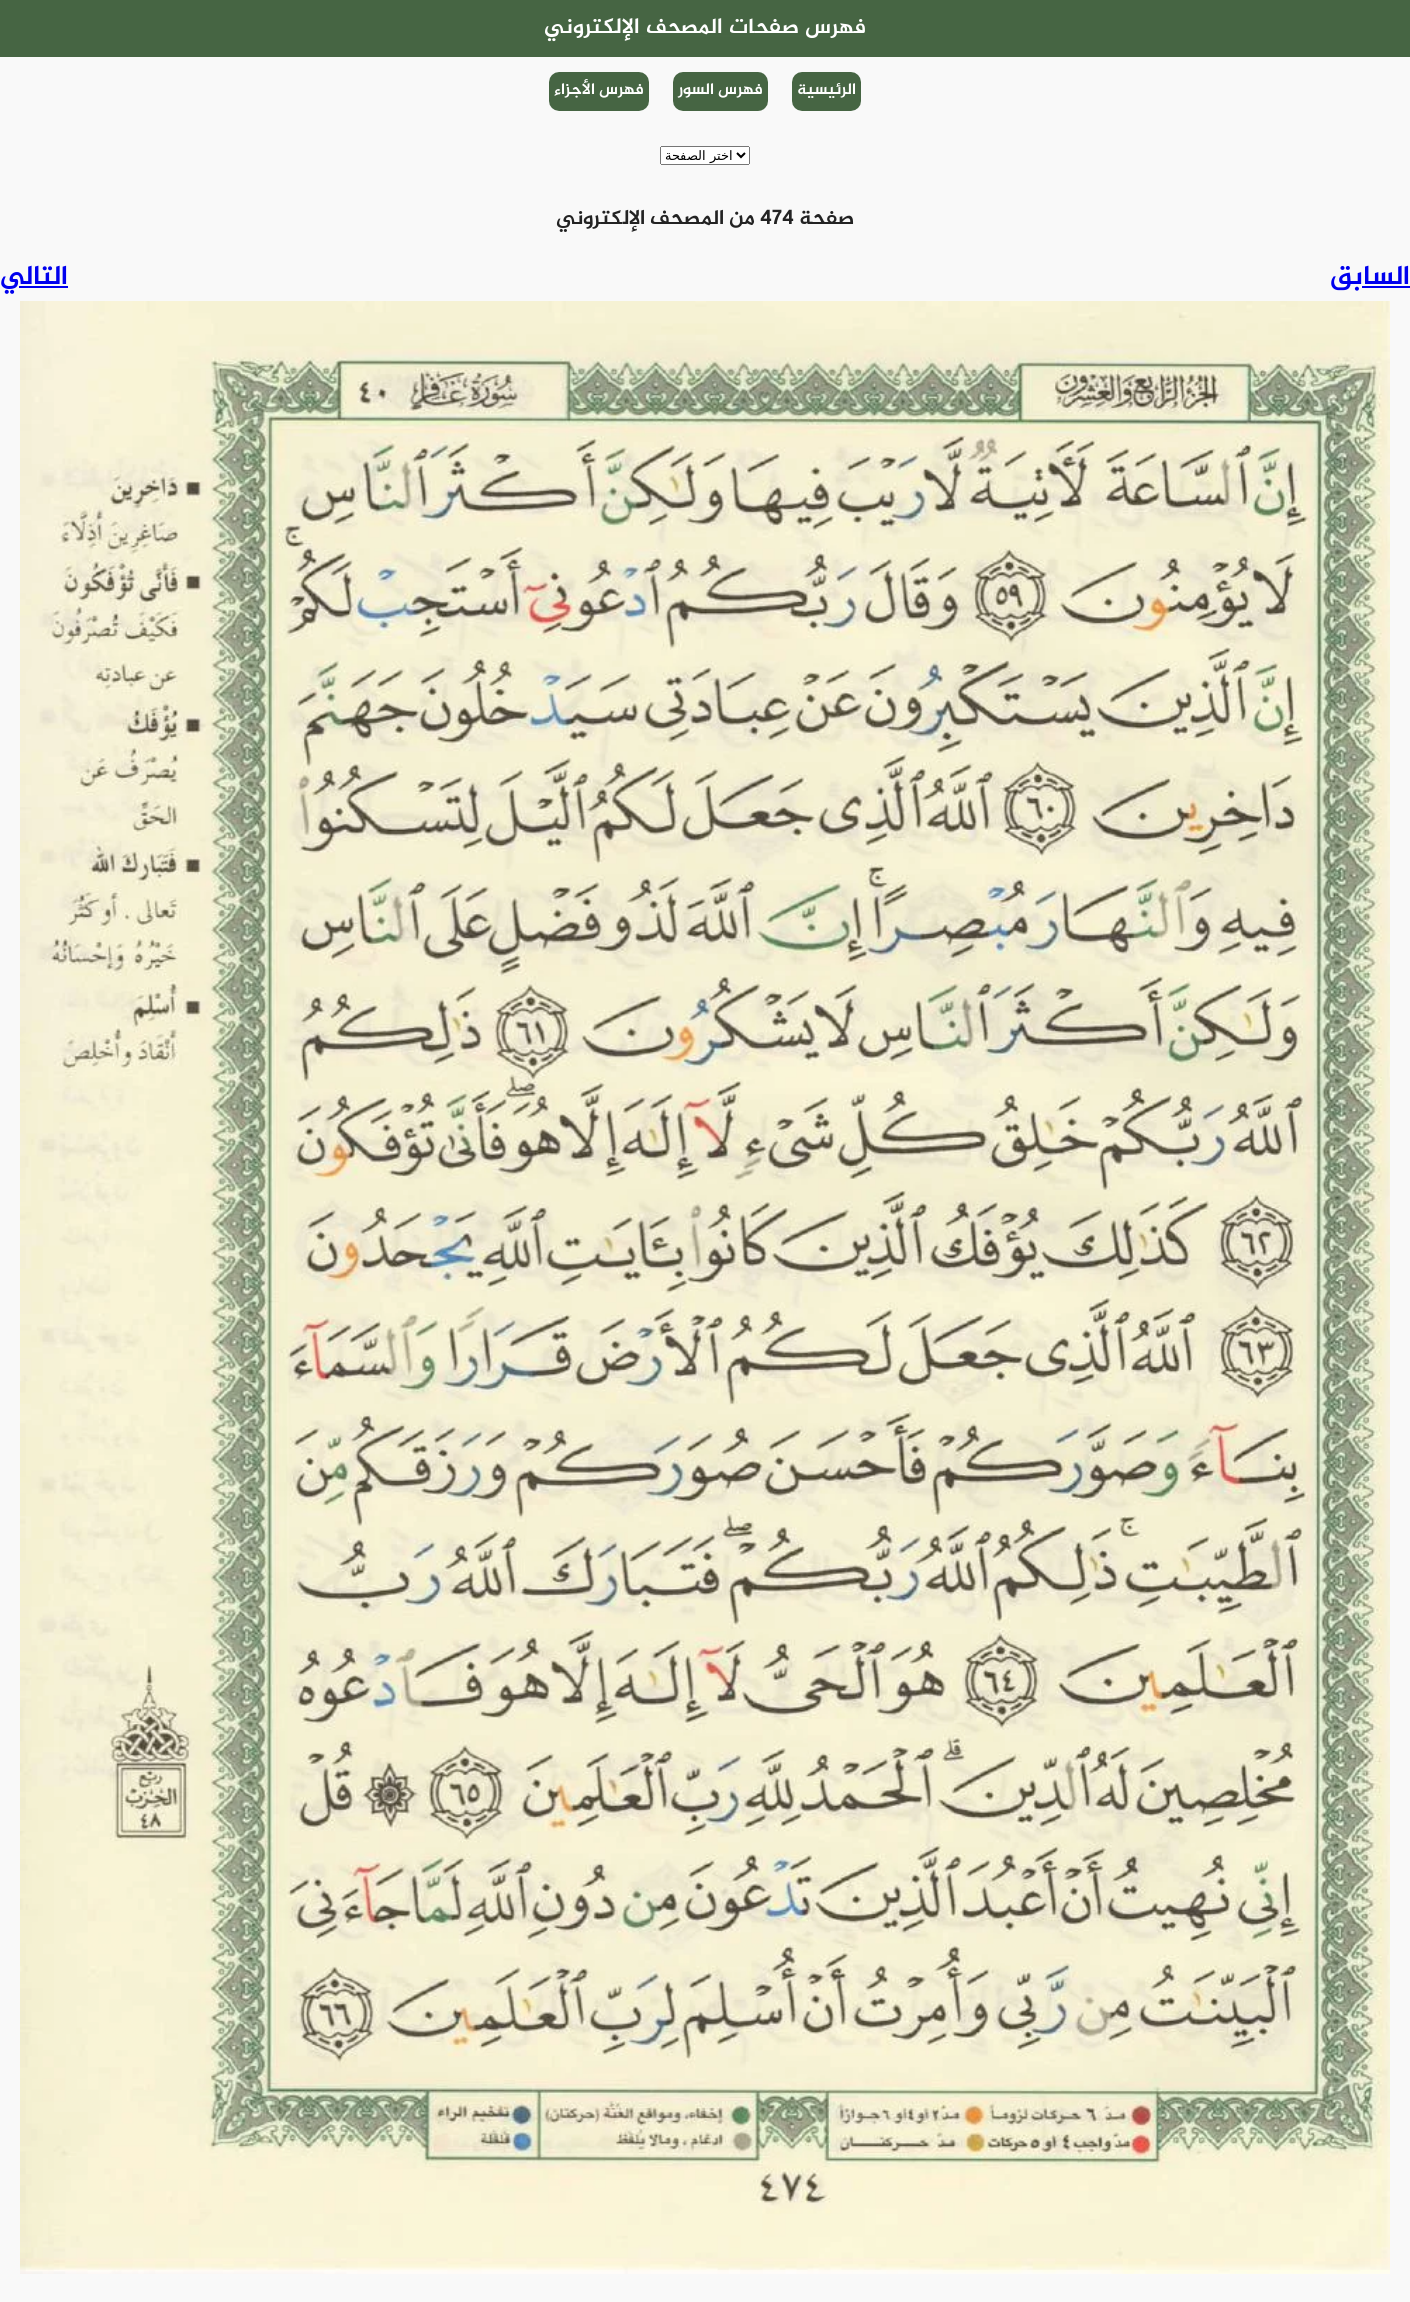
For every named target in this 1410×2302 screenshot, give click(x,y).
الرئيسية (826, 90)
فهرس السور (720, 90)
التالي (34, 278)
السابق (1370, 278)
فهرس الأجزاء (599, 90)
